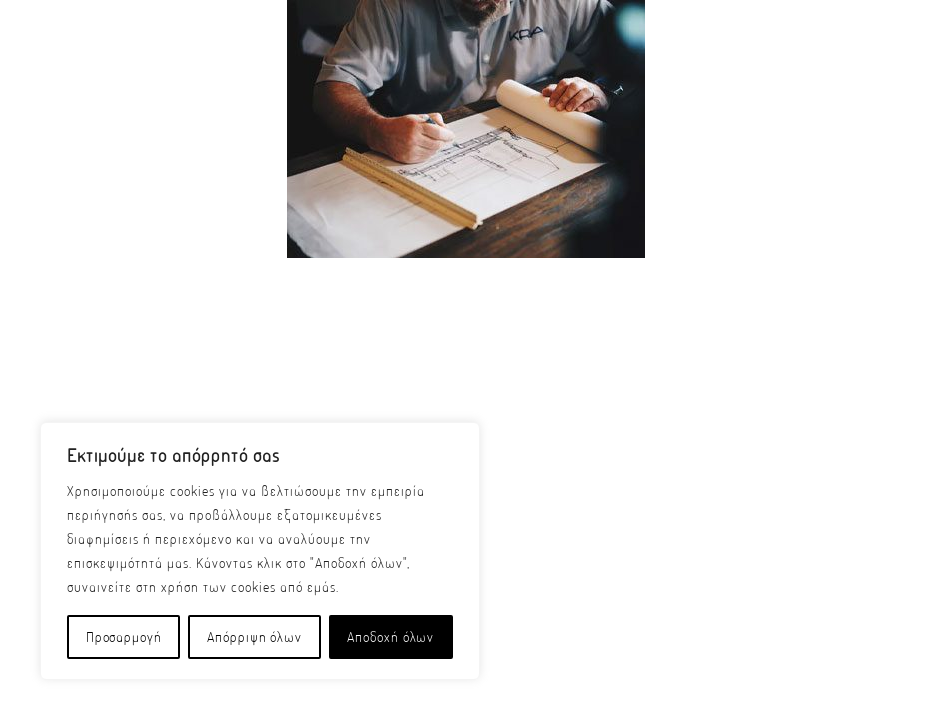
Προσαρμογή (124, 636)
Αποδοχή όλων (390, 636)
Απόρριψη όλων (254, 636)
